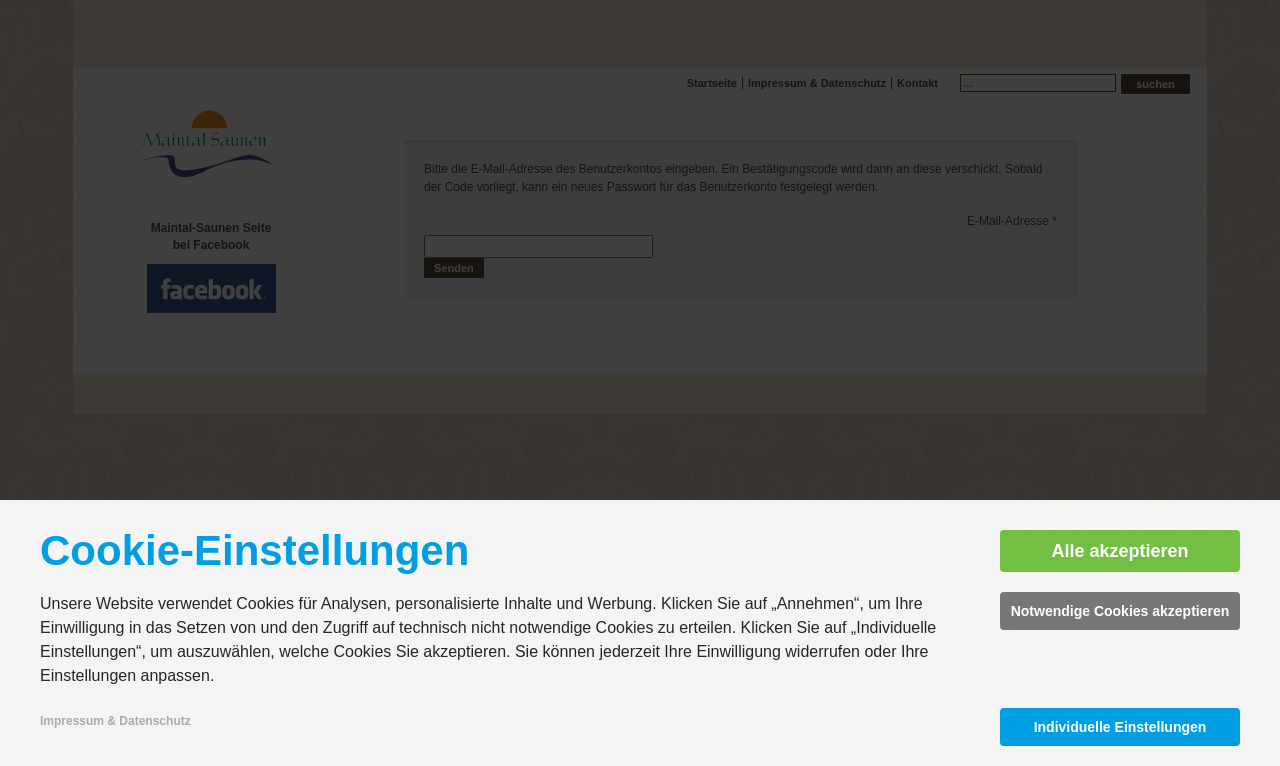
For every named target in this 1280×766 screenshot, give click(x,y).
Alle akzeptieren (1119, 551)
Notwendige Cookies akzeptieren (1120, 611)
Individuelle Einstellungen (1120, 727)
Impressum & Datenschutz (115, 721)
